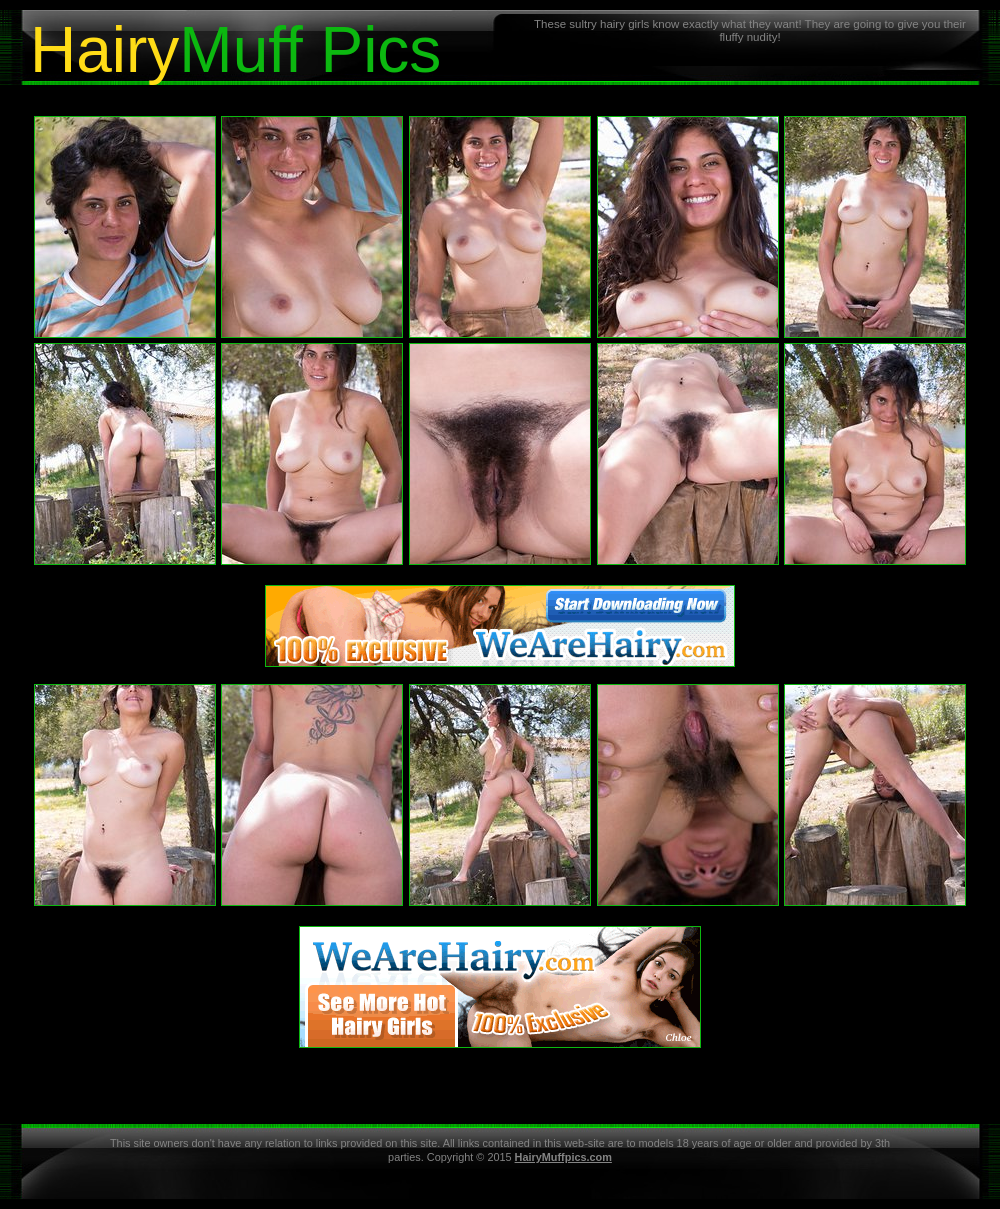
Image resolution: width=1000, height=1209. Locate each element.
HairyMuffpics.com (563, 1157)
